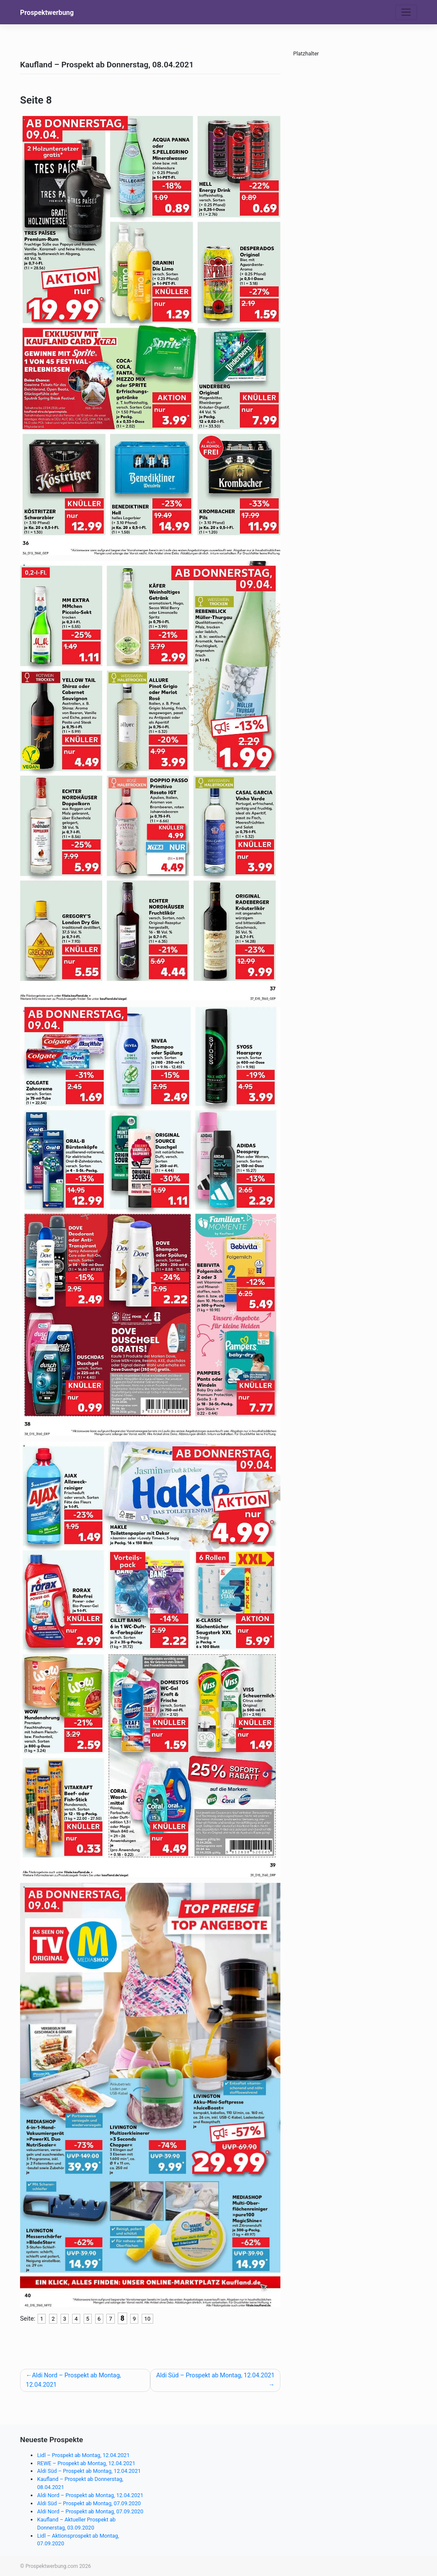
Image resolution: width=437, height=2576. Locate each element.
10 (147, 2319)
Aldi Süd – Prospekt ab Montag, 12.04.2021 (215, 2375)
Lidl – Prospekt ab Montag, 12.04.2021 (83, 2455)
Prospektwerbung (47, 13)
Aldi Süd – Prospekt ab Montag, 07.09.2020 (89, 2503)
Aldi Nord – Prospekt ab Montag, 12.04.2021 (73, 2380)
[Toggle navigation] (406, 12)
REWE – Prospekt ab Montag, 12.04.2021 (86, 2463)
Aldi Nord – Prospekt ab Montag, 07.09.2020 (90, 2511)
